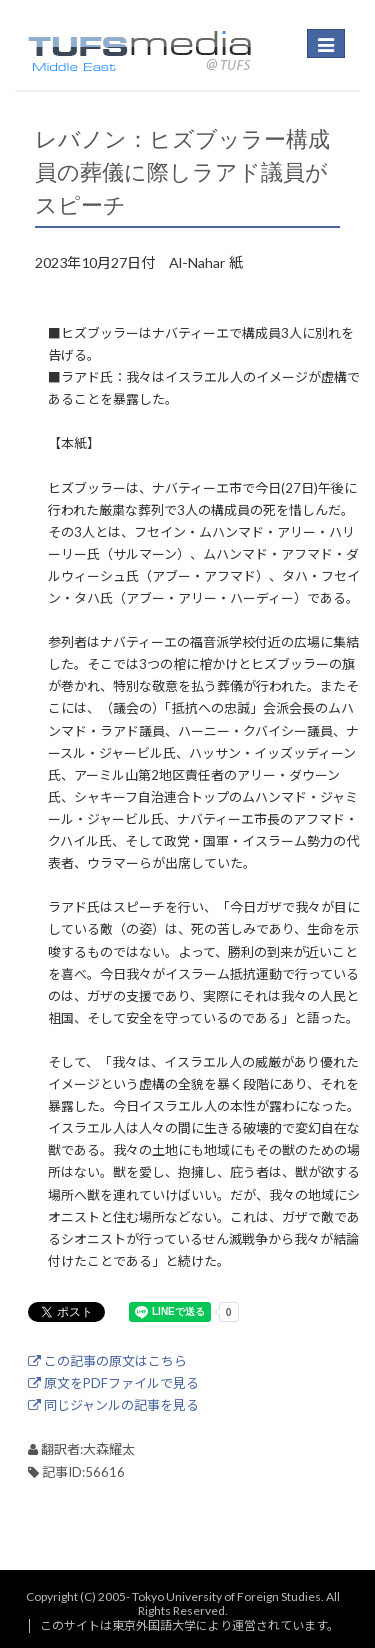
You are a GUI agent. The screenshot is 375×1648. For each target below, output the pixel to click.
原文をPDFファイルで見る (113, 1383)
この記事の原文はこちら (107, 1361)
